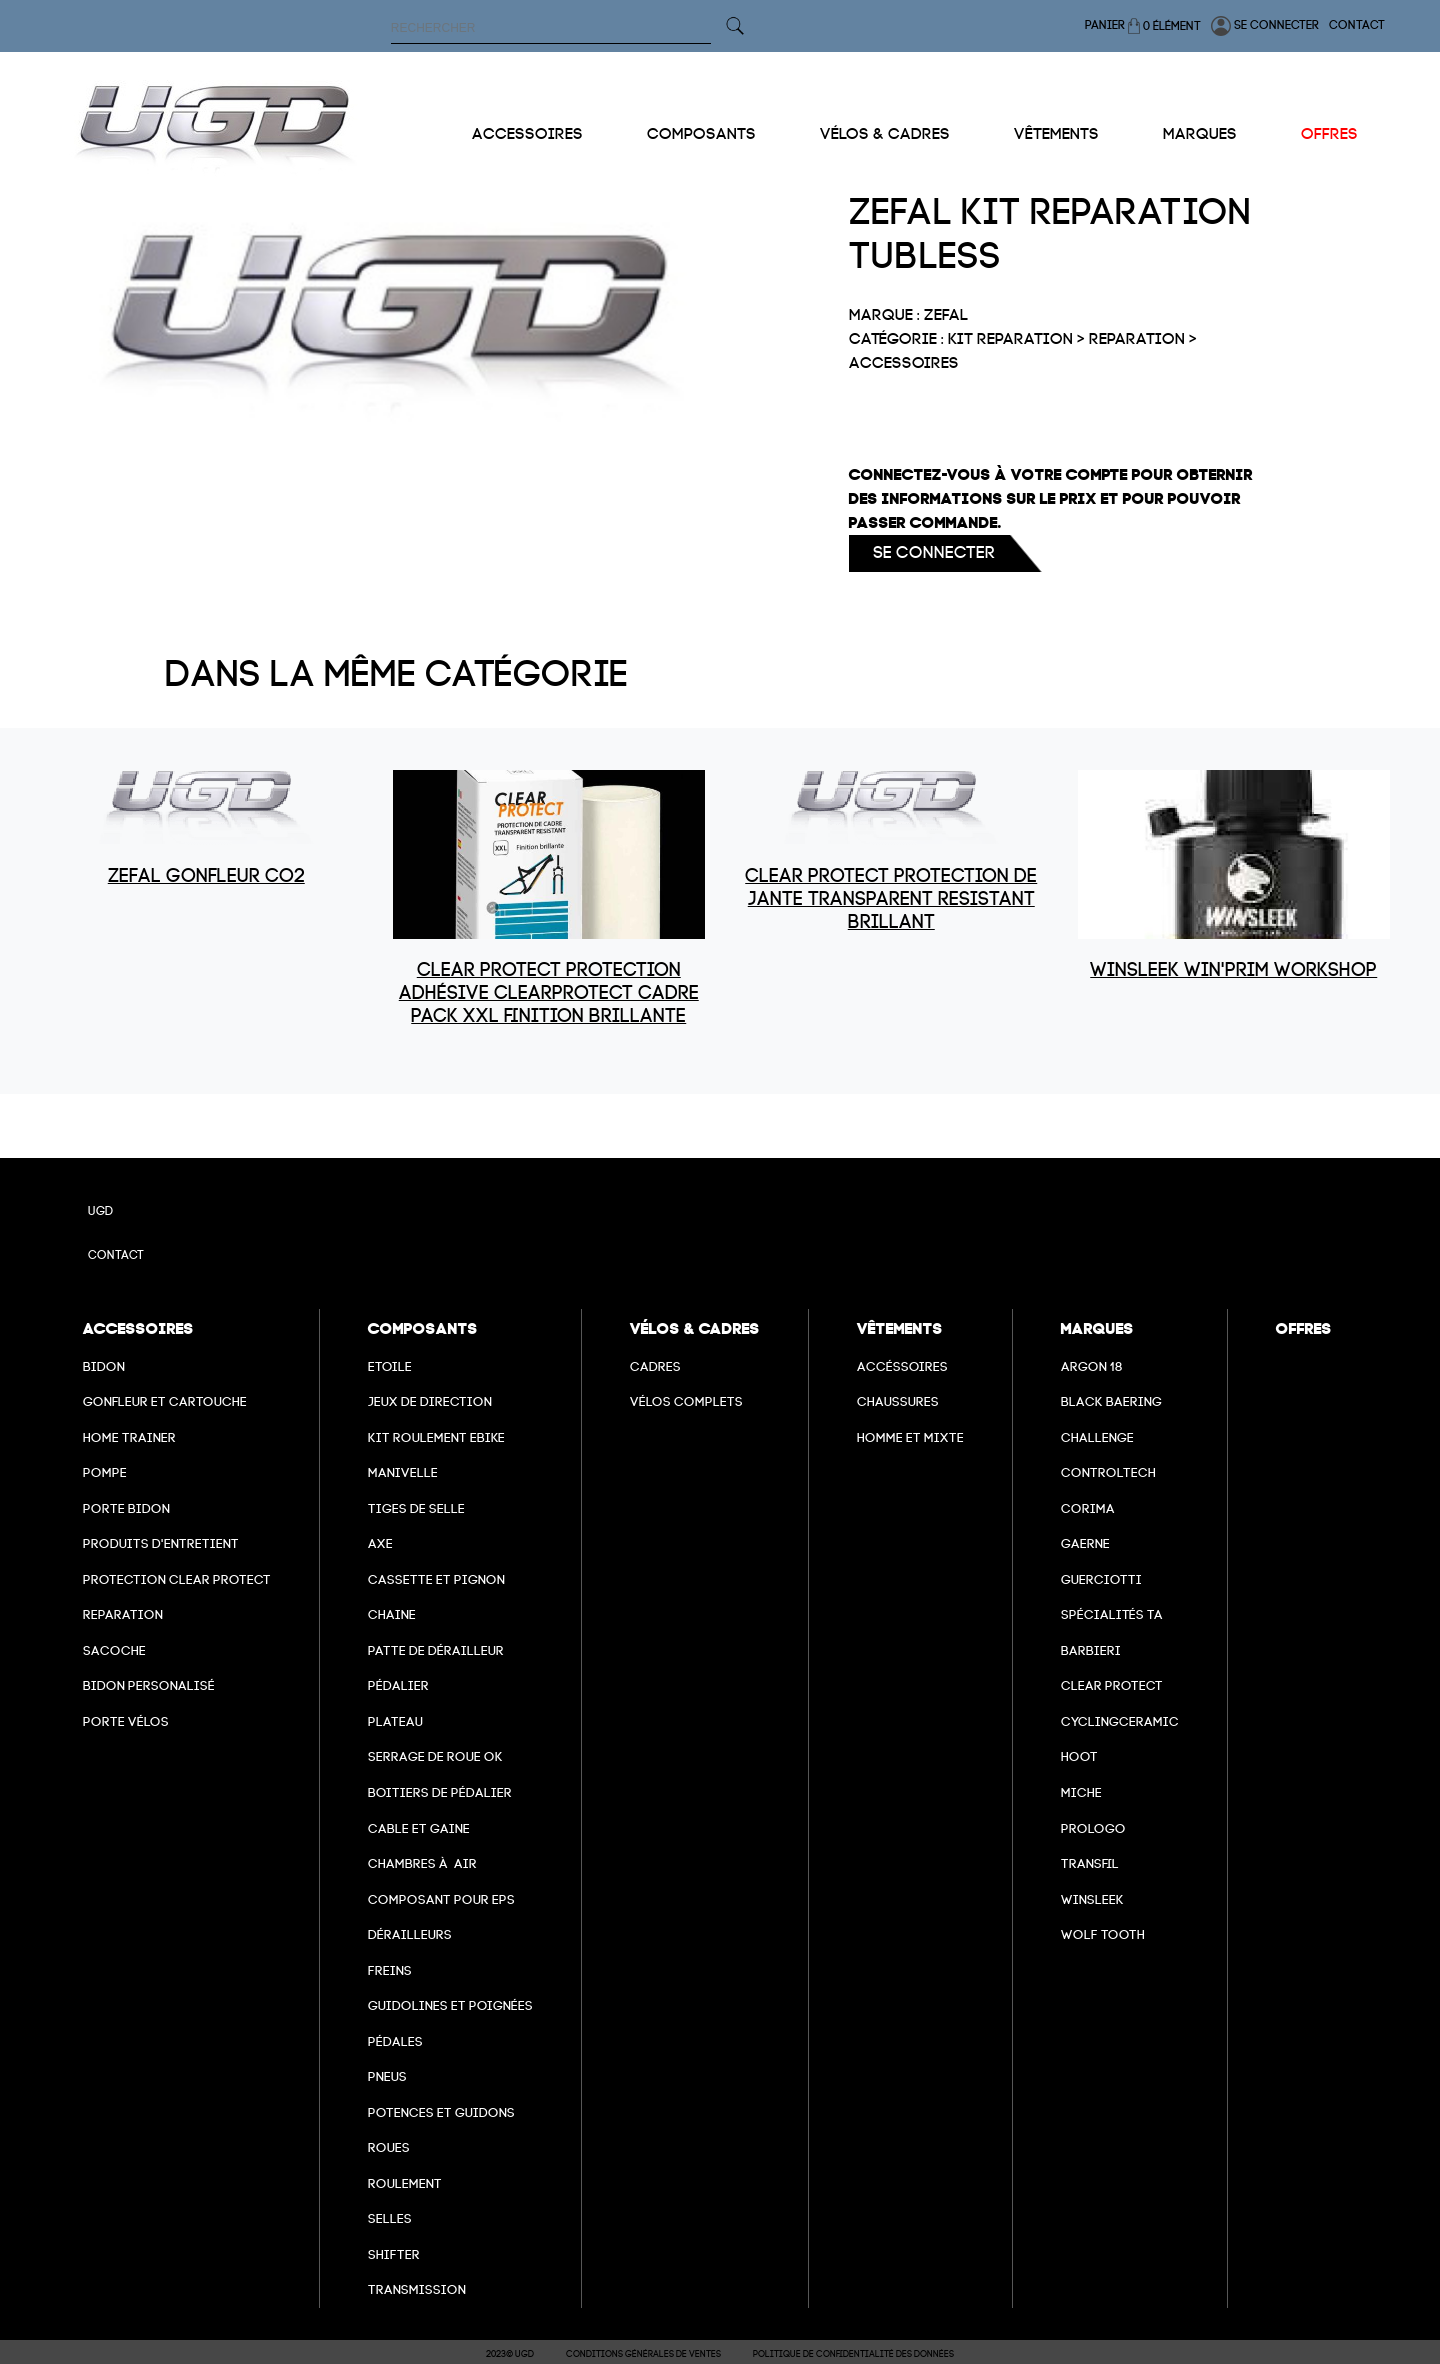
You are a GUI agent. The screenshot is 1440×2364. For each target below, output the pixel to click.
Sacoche (114, 1650)
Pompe (105, 1472)
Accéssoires (902, 1366)
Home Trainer (129, 1437)
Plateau (395, 1721)
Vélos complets (686, 1401)
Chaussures (898, 1401)
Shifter (394, 2254)
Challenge (1097, 1437)
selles (390, 2218)
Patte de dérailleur (436, 1650)
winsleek (1092, 1899)
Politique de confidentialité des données (853, 2354)
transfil (1090, 1863)
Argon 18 (1092, 1366)
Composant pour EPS (441, 1899)
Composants (701, 134)
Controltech (1108, 1472)
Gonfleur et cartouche (165, 1401)
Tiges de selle (416, 1508)
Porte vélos (126, 1721)
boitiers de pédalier (440, 1792)
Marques (1200, 134)
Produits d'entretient (161, 1543)
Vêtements (1056, 134)
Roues (389, 2147)
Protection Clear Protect (177, 1579)
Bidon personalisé (149, 1685)
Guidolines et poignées (450, 2005)
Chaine (392, 1614)
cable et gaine (419, 1828)
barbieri (1091, 1650)
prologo (1093, 1828)
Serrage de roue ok (435, 1756)
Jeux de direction (430, 1401)
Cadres (655, 1366)
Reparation (123, 1614)
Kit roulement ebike (436, 1437)
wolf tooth (1103, 1934)
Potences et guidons (441, 2112)
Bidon (104, 1366)
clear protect (1112, 1685)
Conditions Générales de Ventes (643, 2354)
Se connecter (1265, 26)
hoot (1079, 1756)
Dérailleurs (410, 1934)
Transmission (417, 2289)
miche (1081, 1792)
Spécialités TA (1112, 1614)
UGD (100, 1211)
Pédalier (398, 1685)
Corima (1088, 1508)
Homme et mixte (910, 1437)
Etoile (390, 1366)
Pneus (387, 2076)
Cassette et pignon (436, 1579)
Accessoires (527, 134)
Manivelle (403, 1472)
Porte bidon (126, 1508)
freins (390, 1970)
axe (380, 1543)
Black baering (1111, 1401)
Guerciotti (1101, 1579)
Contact (1357, 25)
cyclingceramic (1120, 1721)
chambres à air (422, 1863)
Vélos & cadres (885, 134)
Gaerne (1085, 1543)
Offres (1329, 134)
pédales (395, 2041)
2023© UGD (510, 2354)
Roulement (405, 2183)
